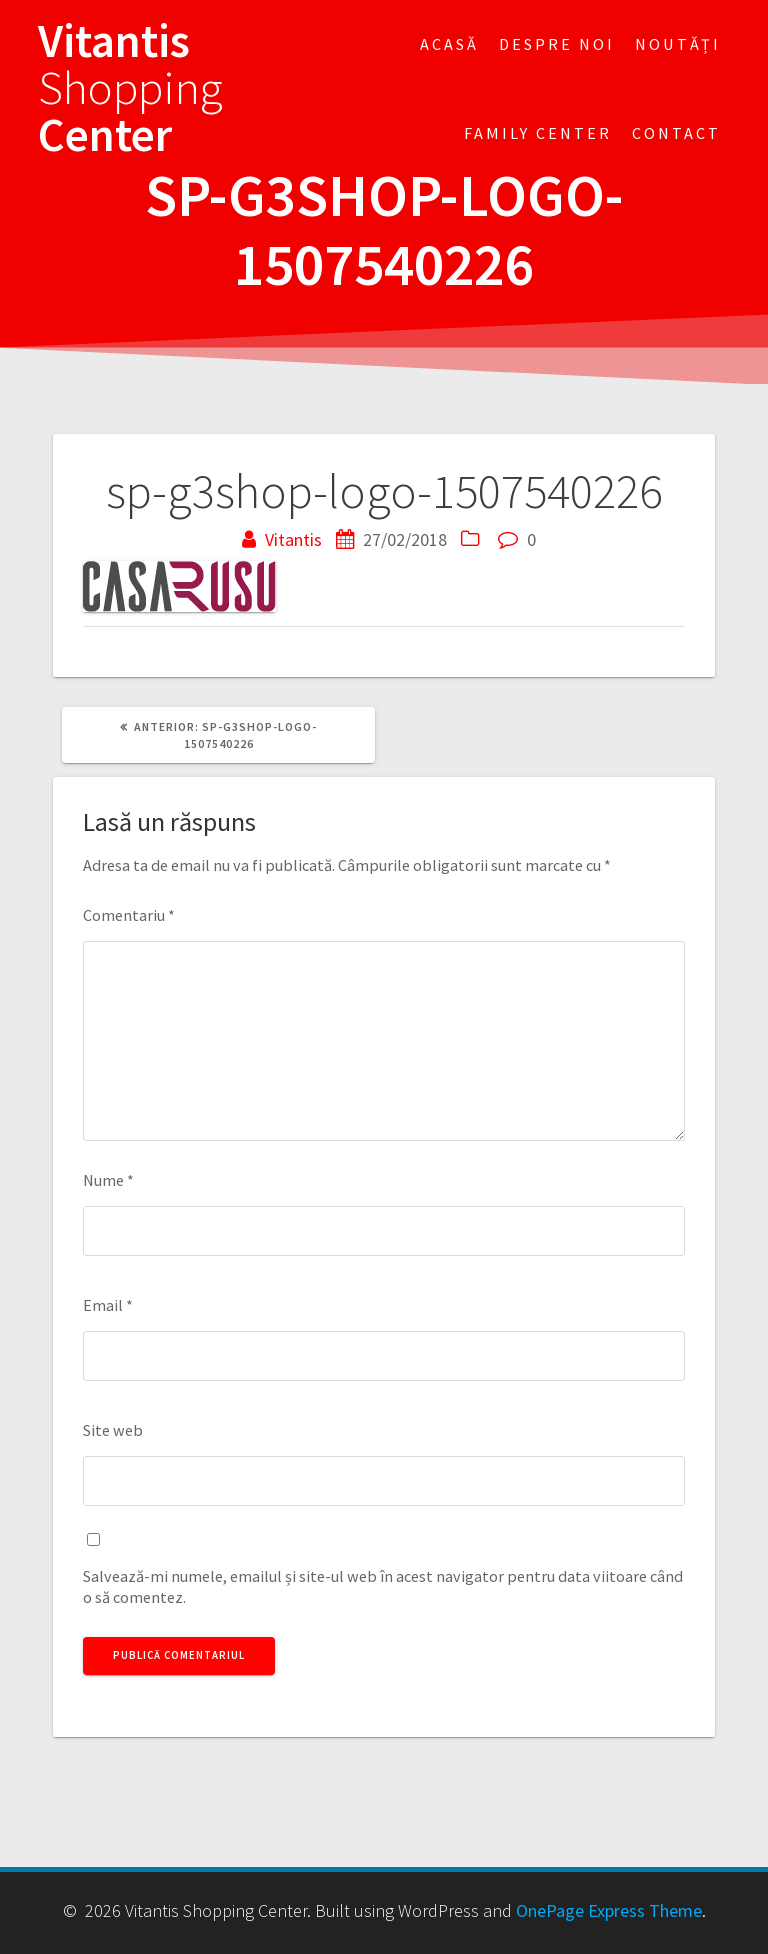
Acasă (449, 44)
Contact (676, 133)
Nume (108, 1180)
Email (108, 1305)
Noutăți (678, 44)
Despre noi (557, 44)
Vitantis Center (130, 88)
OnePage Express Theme (609, 1910)
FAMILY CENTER (538, 133)
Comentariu (129, 915)
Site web (113, 1430)
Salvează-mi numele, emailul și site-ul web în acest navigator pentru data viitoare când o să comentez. (383, 1586)
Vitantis (293, 539)
